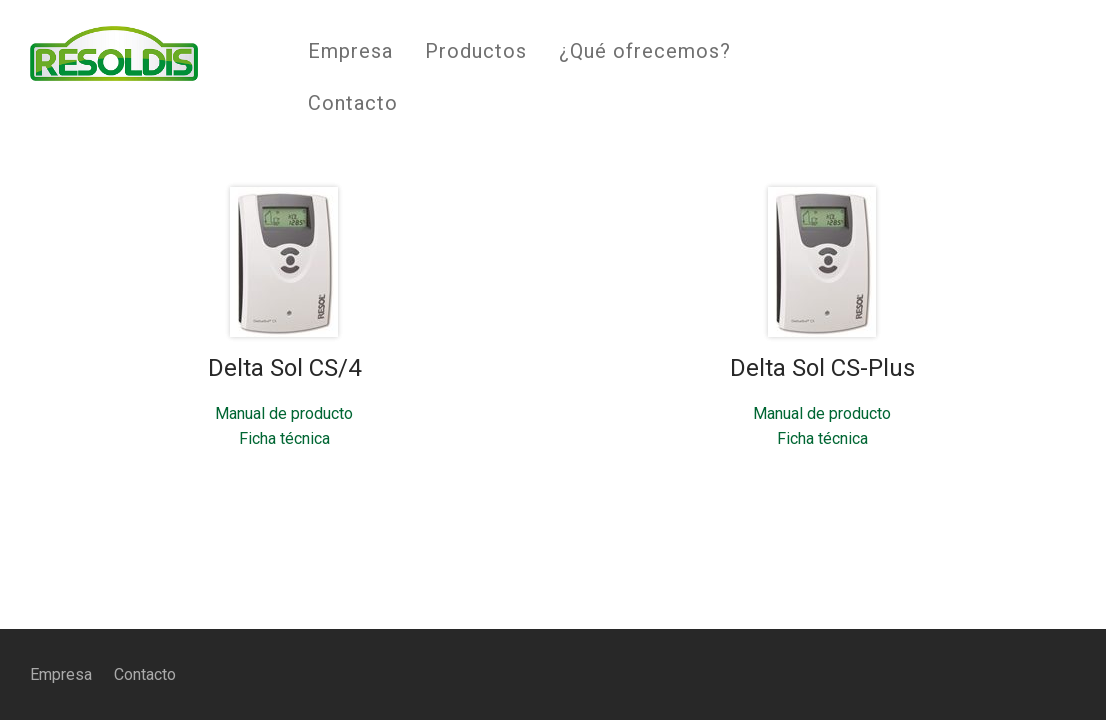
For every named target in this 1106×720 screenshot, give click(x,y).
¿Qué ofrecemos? (645, 51)
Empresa (350, 51)
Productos (476, 51)
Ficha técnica (284, 438)
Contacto (353, 103)
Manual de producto (284, 413)
